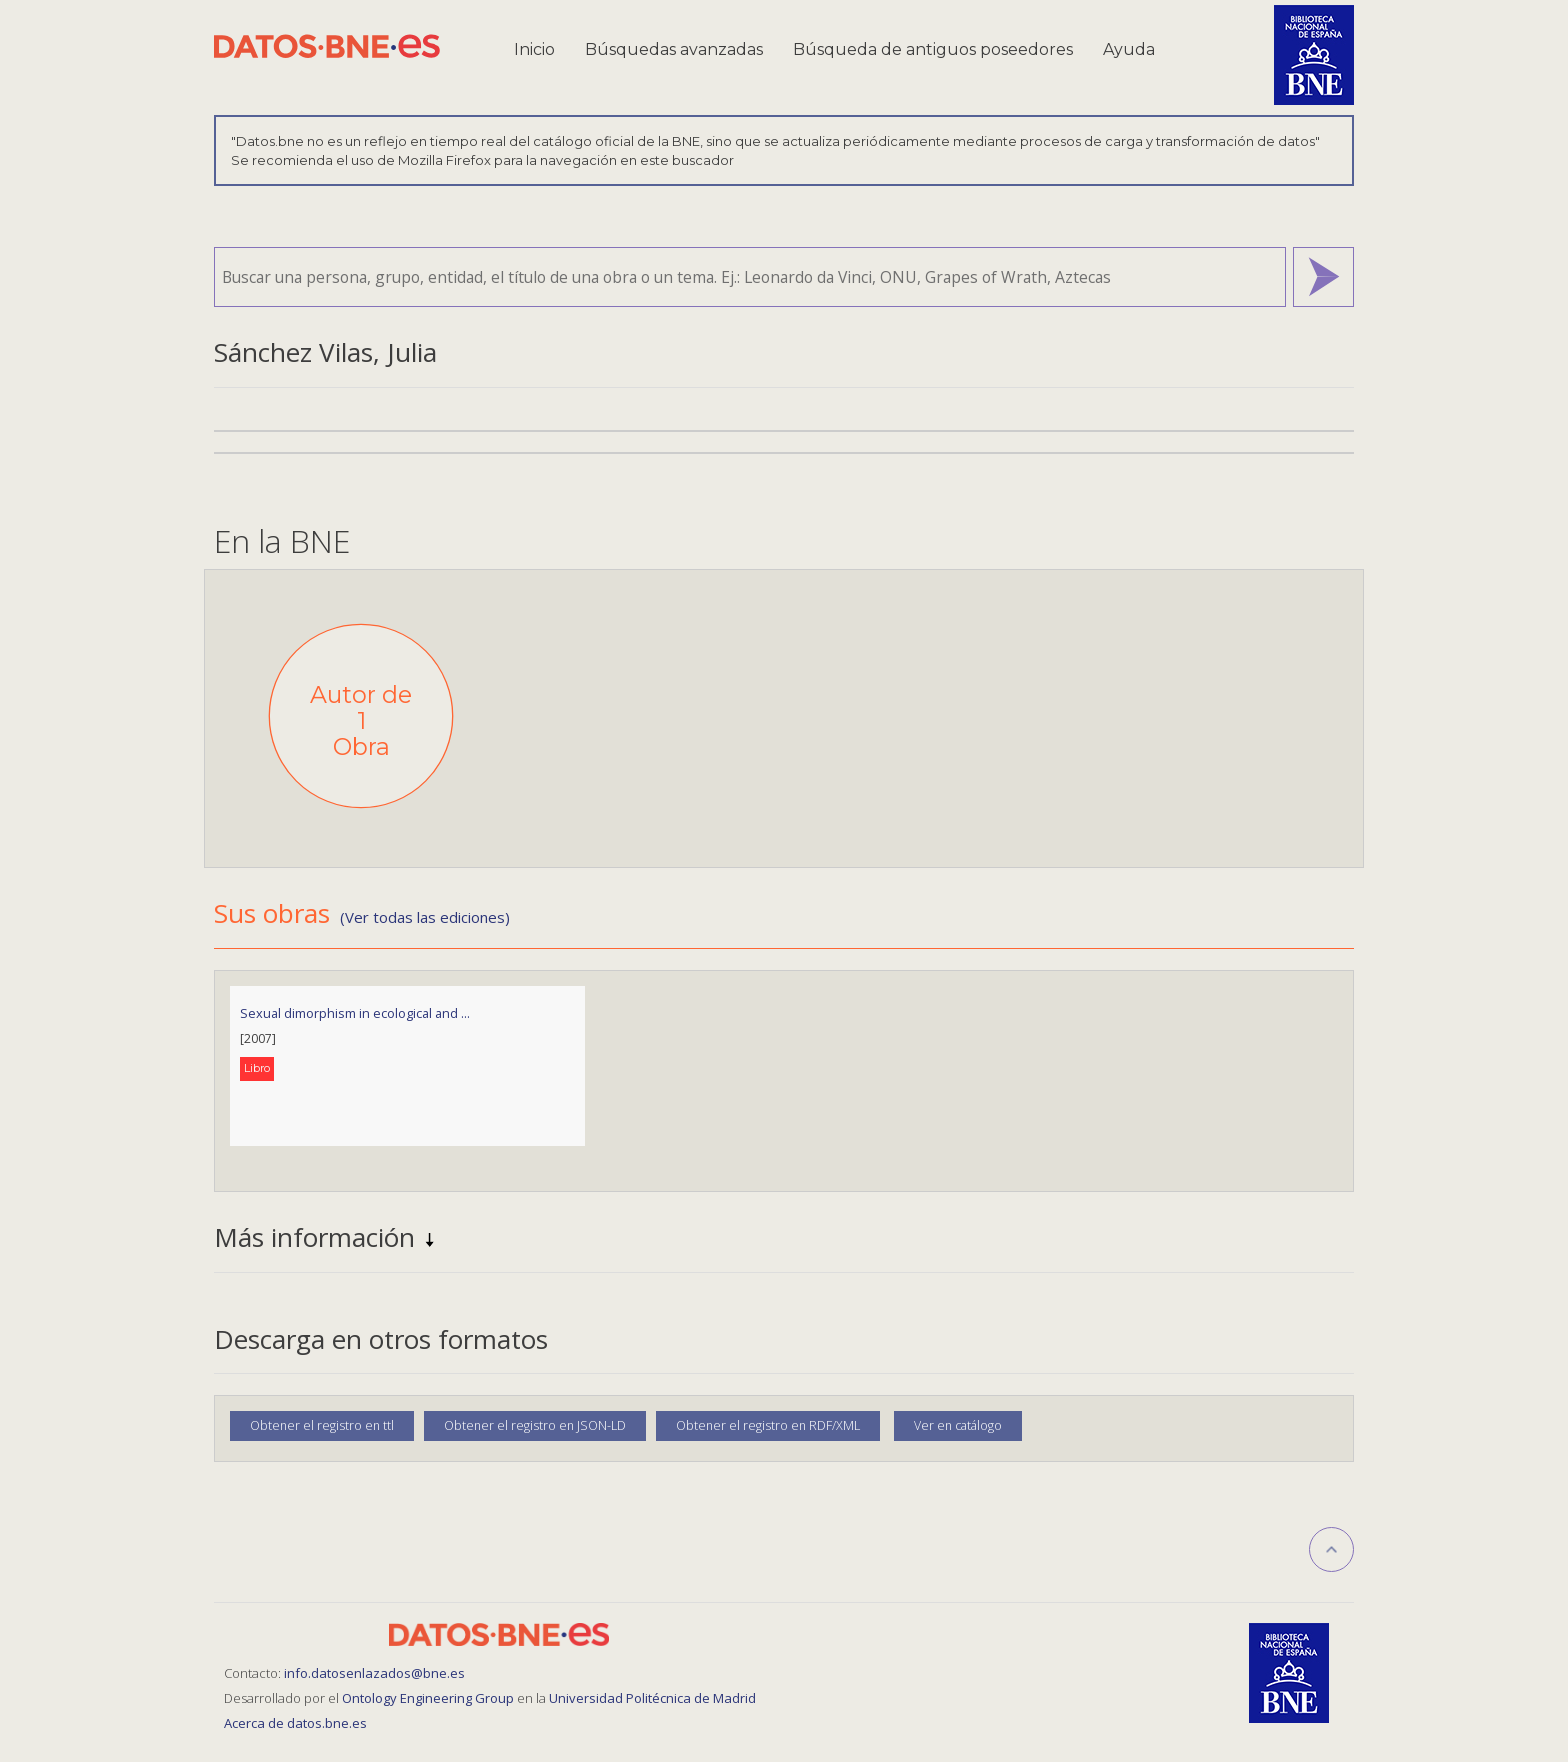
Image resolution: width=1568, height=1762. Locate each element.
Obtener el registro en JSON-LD (535, 1425)
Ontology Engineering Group (429, 1698)
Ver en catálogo (958, 1425)
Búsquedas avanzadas (674, 49)
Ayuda (1129, 49)
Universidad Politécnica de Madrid (652, 1698)
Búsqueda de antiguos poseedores (933, 49)
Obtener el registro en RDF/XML (768, 1425)
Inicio (534, 49)
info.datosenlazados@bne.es (374, 1673)
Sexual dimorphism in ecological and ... (355, 1013)
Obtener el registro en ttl (322, 1425)
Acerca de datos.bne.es (295, 1723)
